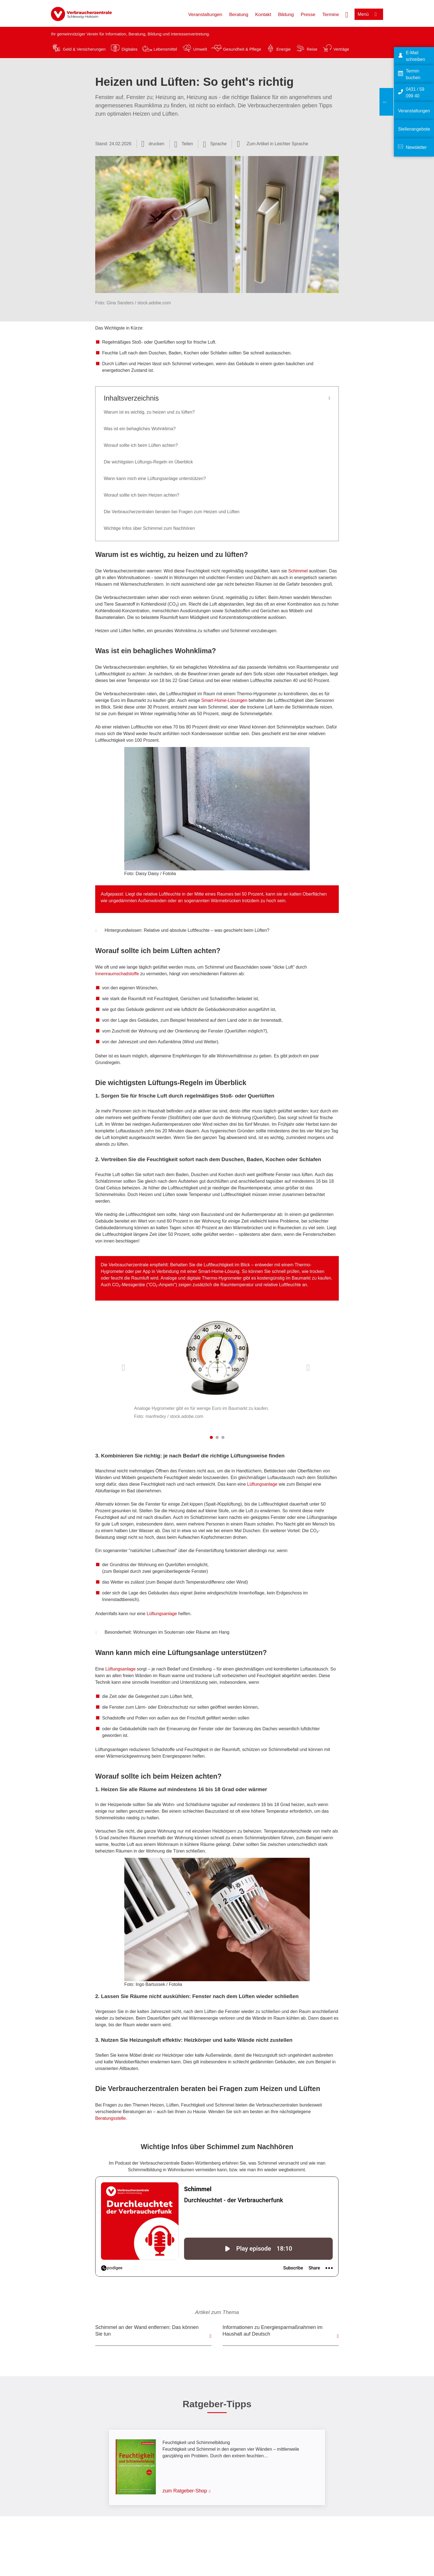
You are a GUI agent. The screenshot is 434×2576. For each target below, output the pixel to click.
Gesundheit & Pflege (242, 49)
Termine (330, 14)
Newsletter (416, 147)
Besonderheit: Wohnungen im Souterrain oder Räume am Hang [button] (162, 1633)
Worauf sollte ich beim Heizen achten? (141, 495)
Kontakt (263, 14)
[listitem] (217, 1365)
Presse (308, 14)
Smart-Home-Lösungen (224, 700)
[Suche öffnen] (346, 14)
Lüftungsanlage (262, 1484)
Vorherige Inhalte (125, 1367)
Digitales (130, 49)
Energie (283, 49)
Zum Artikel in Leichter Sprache (277, 143)
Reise (312, 49)
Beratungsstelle (110, 2118)
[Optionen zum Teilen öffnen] (183, 144)
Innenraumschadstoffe (117, 973)
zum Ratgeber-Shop (184, 2491)
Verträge (341, 49)
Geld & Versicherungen (84, 49)
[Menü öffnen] (369, 14)
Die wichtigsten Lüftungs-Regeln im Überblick (148, 462)
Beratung (238, 14)
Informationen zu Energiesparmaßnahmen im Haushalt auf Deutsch (272, 2331)
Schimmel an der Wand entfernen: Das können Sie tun (147, 2331)
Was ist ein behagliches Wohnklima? (140, 428)
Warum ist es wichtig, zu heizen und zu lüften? (149, 412)
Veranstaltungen (205, 14)
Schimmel (298, 571)
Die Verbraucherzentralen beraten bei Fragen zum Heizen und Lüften (171, 511)
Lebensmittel (165, 49)
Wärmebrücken (226, 900)
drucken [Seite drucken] (156, 143)
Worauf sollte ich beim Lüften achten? (141, 445)
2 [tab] (217, 1437)
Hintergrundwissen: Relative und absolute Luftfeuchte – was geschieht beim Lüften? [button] (182, 931)
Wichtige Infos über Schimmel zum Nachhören (149, 528)
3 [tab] (222, 1437)
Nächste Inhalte (309, 1367)
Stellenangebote (414, 129)
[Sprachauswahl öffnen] (215, 144)
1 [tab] (211, 1437)
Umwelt (200, 49)
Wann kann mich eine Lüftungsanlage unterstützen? (155, 478)
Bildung (286, 14)
